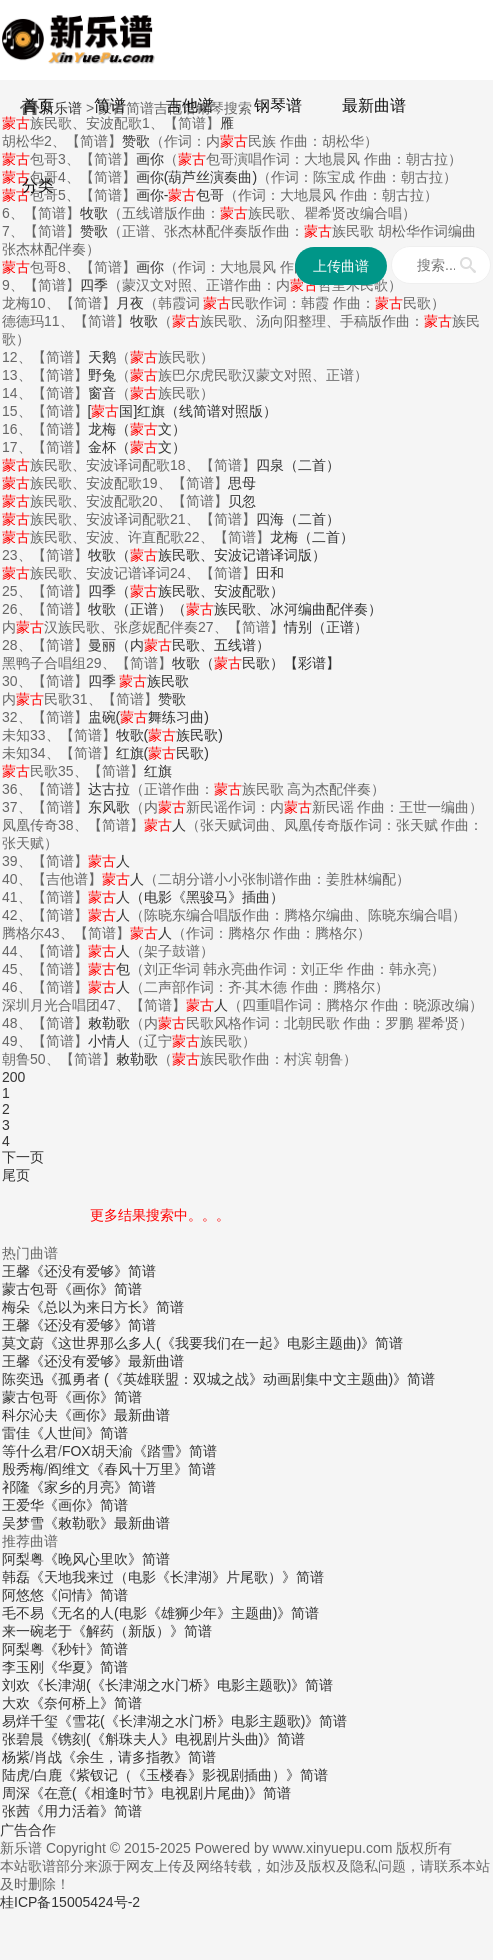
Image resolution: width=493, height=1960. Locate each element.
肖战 (48, 1757)
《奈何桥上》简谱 (86, 1703)
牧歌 (144, 321)
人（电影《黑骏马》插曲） (186, 897)
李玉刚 (23, 1667)
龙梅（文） (137, 429)
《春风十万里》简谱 (153, 1469)
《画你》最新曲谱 (114, 1415)
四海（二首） (298, 519)
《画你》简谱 (100, 1289)
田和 (270, 573)
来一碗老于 (37, 1631)
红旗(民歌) (162, 753)
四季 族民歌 (139, 681)
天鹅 (102, 357)
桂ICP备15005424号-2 (70, 1902)
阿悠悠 (23, 1595)
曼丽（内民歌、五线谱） (179, 645)
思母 (242, 483)
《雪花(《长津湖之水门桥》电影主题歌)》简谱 (202, 1721)
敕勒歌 (109, 1023)
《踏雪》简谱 (175, 1451)
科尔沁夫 (30, 1415)
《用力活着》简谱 (86, 1811)
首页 (38, 105)
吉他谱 (190, 105)
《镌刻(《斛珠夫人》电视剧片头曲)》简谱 (174, 1739)
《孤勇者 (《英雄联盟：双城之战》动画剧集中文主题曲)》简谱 (239, 1379)
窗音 (102, 393)
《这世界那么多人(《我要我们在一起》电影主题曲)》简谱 (223, 1343)
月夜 (130, 303)
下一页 (23, 1157)
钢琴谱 (278, 105)
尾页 (16, 1175)
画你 (150, 267)
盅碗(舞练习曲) (148, 717)
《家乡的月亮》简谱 (93, 1487)
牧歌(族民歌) (169, 735)
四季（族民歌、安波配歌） (186, 591)
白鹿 (48, 1775)
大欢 (16, 1703)
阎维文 (69, 1469)
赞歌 (94, 231)
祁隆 (16, 1487)
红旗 (158, 771)
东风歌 (109, 807)
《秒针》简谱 (86, 1649)
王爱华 (23, 1505)
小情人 (109, 1041)
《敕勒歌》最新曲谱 (107, 1523)
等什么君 (30, 1451)
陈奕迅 (23, 1379)
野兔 (102, 375)
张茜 (16, 1811)
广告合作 (28, 1830)
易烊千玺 (30, 1721)
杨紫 (16, 1757)
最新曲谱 (374, 105)
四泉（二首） (298, 465)
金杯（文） (137, 447)
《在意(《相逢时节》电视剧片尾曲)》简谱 (160, 1793)
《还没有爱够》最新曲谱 (107, 1361)
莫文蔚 (23, 1343)
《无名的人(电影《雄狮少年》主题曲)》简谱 (181, 1613)
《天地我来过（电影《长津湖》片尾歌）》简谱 (177, 1577)
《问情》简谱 (86, 1595)
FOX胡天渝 (97, 1451)
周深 (16, 1793)
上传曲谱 (341, 266)
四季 (94, 285)
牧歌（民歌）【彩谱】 (256, 663)
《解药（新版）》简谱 (142, 1631)
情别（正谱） (326, 627)
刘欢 (16, 1685)
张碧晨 (23, 1739)
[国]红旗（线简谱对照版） (183, 411)
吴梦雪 (23, 1523)
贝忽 (242, 501)
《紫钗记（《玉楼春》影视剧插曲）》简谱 (195, 1775)
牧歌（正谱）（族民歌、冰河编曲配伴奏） (235, 609)
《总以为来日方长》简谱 (107, 1307)
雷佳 (16, 1433)
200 (13, 1077)
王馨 (16, 1271)
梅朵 (16, 1307)
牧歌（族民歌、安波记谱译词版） (207, 555)
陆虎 (16, 1775)
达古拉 (109, 789)
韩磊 (16, 1577)
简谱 (110, 105)
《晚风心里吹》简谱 (107, 1559)
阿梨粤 (23, 1559)
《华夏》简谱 (86, 1667)
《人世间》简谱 (79, 1433)
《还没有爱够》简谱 (93, 1271)
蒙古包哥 (30, 1289)
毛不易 (23, 1613)
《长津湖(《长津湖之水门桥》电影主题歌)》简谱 (181, 1685)
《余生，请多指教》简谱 (139, 1757)
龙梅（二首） (312, 537)
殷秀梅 (23, 1469)
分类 (38, 185)
